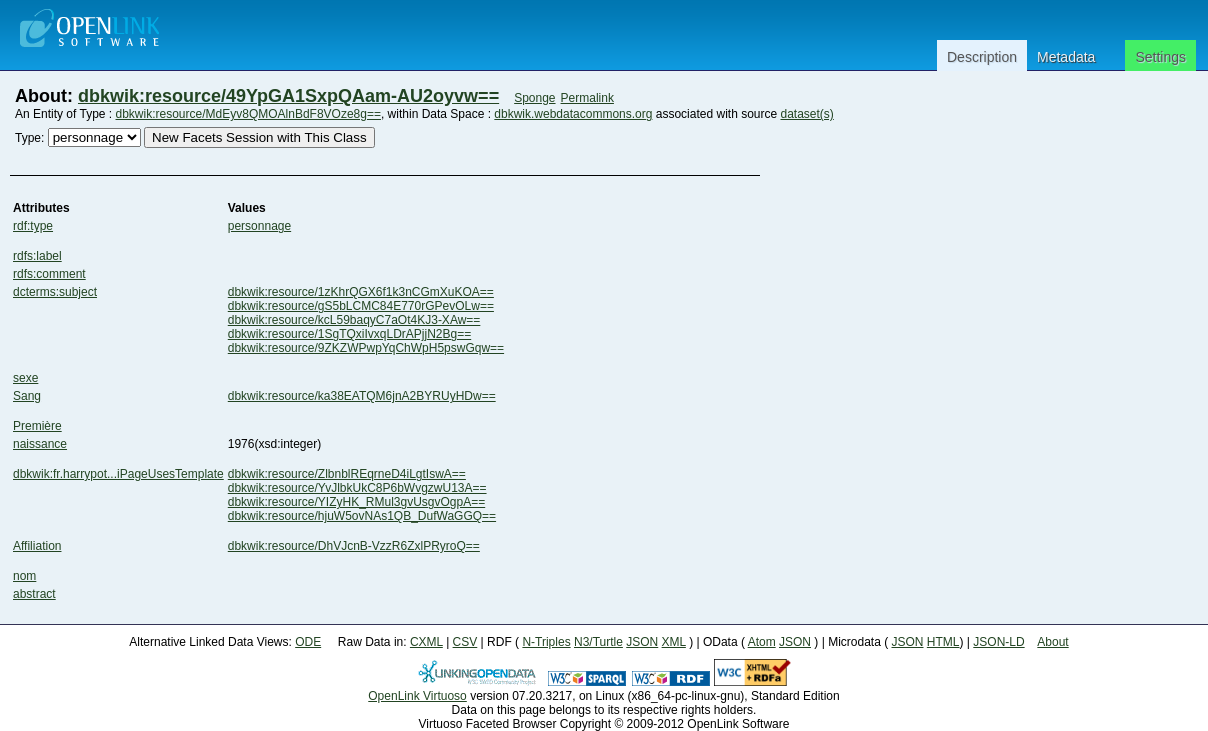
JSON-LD (998, 642)
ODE (308, 642)
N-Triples (546, 642)
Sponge (534, 98)
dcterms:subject (55, 292)
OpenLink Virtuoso (417, 696)
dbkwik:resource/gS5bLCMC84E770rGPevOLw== (361, 306)
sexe (25, 378)
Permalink (587, 98)
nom (24, 576)
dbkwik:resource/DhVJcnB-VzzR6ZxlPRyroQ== (354, 546)
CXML (426, 642)
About (1052, 642)
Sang (27, 396)
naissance (40, 444)
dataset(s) (806, 114)
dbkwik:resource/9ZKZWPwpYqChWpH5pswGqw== (366, 348)
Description (982, 57)
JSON (642, 642)
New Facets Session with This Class (259, 137)
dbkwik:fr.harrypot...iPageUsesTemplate (118, 474)
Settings (1160, 57)
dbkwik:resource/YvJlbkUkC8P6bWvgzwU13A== (357, 488)
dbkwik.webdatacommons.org (573, 114)
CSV (465, 642)
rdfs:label (37, 256)
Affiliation (37, 546)
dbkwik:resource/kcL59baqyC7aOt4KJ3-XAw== (354, 320)
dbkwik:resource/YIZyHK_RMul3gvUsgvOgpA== (356, 502)
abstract (34, 594)
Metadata (1066, 57)
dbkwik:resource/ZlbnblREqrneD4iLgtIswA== (347, 474)
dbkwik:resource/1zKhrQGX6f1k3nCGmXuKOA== (361, 292)
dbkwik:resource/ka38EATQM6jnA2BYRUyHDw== (362, 396)
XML (674, 642)
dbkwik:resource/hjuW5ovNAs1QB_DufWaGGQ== (362, 516)
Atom (762, 642)
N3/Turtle (598, 642)
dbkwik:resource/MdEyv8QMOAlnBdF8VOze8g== (248, 114)
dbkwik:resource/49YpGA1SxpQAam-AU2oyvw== (288, 96)
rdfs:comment (49, 274)
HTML (943, 642)
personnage (259, 226)
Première (37, 426)
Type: (29, 138)
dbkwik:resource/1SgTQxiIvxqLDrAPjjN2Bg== (349, 334)
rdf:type (33, 226)
